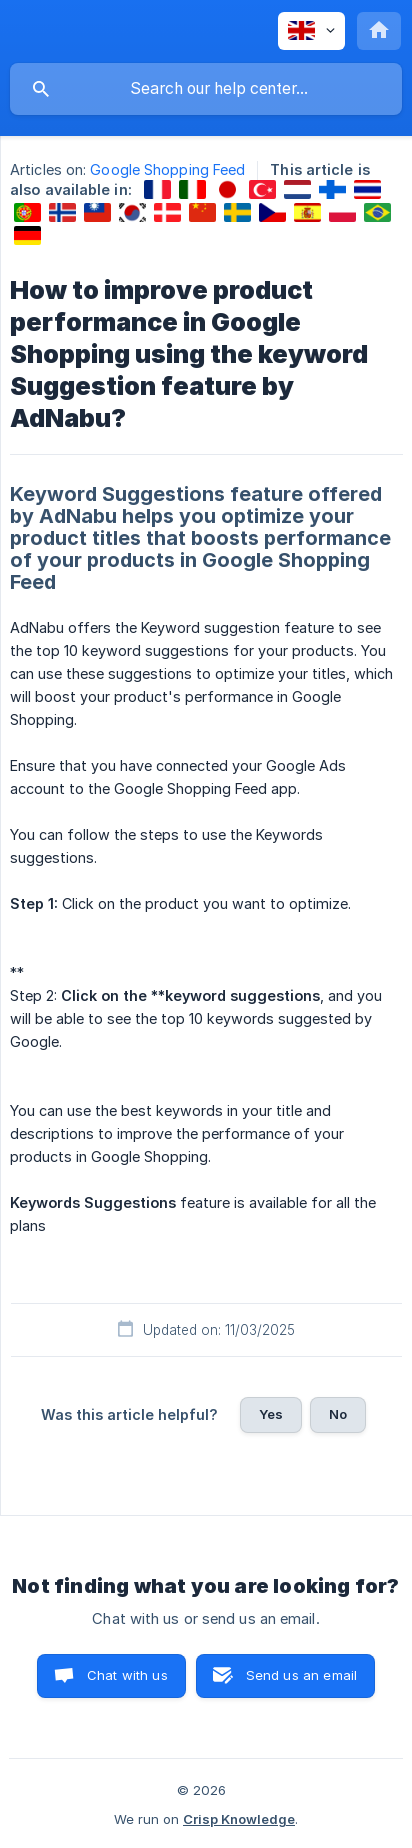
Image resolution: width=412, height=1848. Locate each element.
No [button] (338, 1414)
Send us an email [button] (301, 1675)
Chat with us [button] (127, 1675)
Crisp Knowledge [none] (239, 1819)
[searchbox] (206, 89)
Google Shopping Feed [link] (167, 169)
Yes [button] (271, 1414)
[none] (311, 31)
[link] (157, 189)
